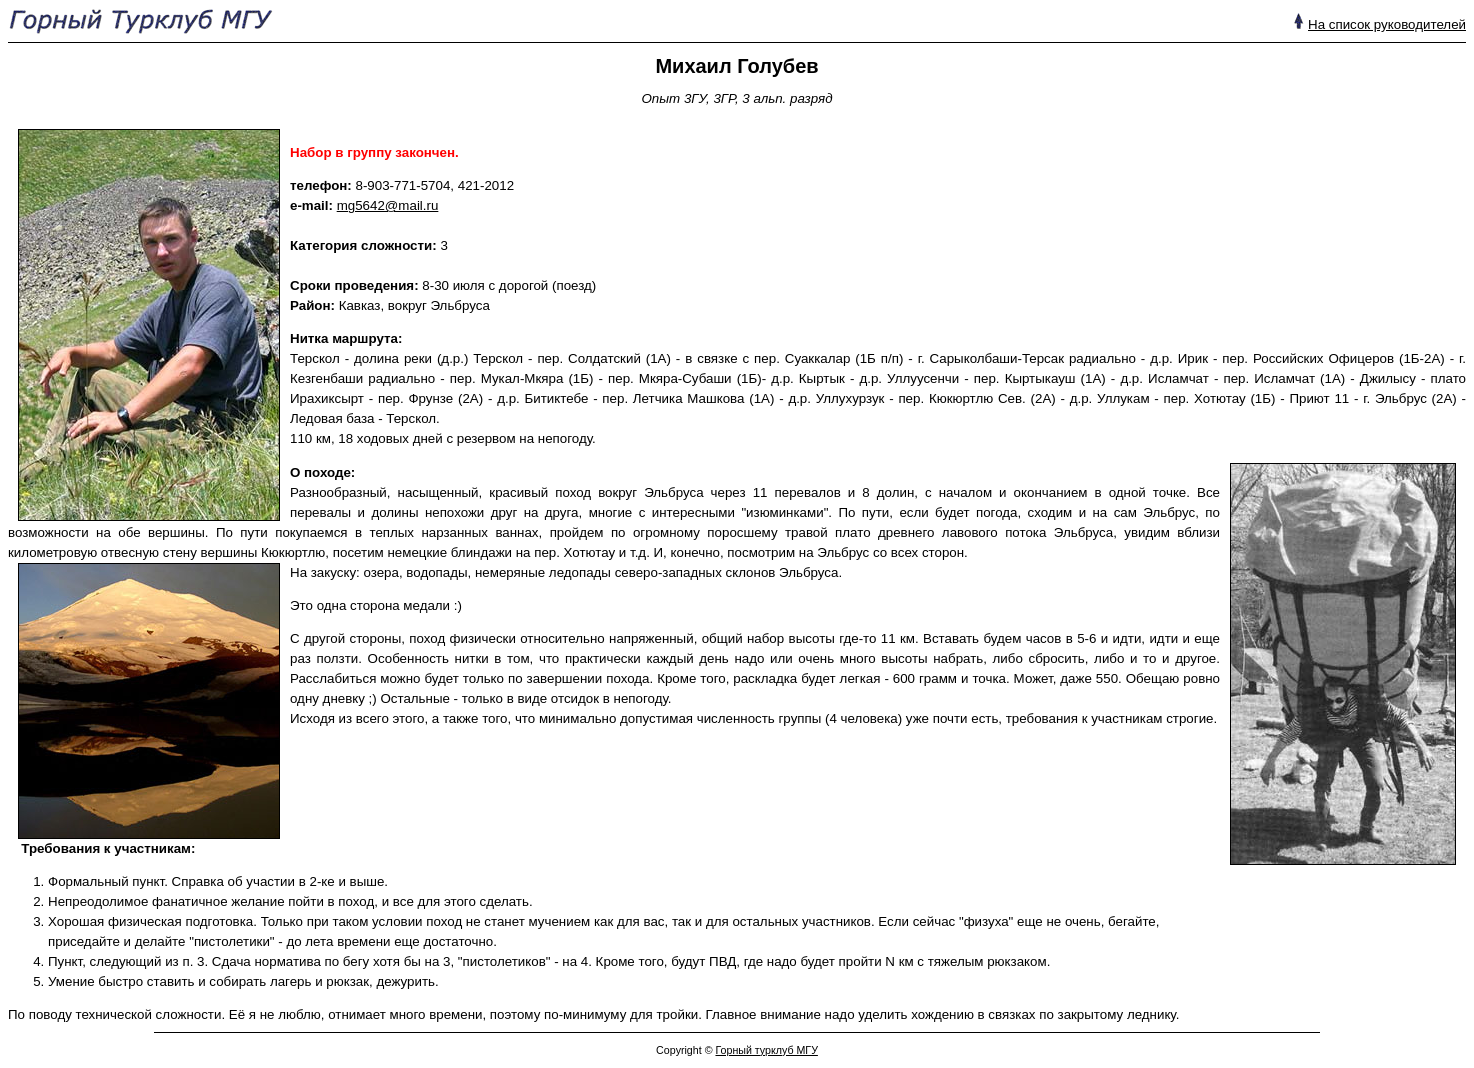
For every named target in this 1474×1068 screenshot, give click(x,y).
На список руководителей (1387, 24)
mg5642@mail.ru (388, 205)
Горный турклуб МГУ (766, 1050)
